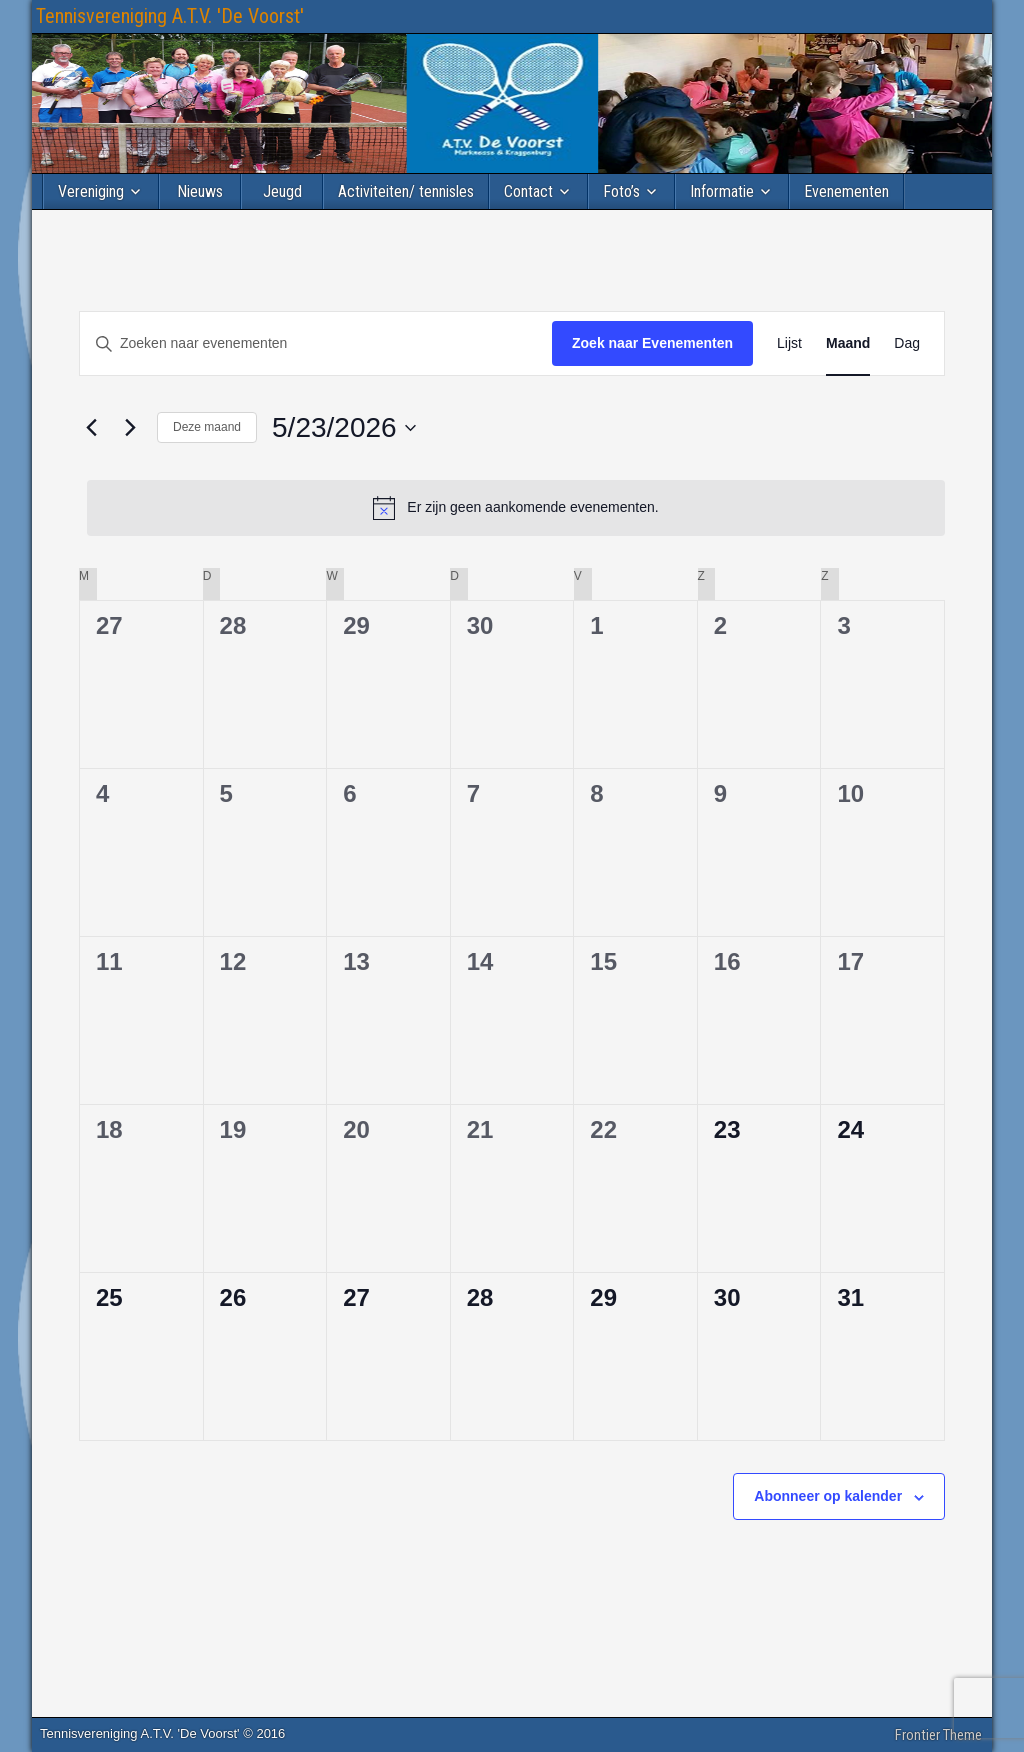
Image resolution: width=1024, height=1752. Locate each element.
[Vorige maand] (91, 428)
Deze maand (207, 427)
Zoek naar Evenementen (652, 343)
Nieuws (200, 191)
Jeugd (282, 191)
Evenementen (846, 191)
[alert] (516, 508)
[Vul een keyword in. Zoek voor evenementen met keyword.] (316, 343)
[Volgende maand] (130, 428)
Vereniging (91, 191)
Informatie (722, 191)
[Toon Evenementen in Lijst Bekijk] (789, 343)
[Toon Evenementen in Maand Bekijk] (848, 343)
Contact (528, 191)
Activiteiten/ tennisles (406, 191)
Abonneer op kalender (828, 1496)
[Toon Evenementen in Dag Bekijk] (907, 343)
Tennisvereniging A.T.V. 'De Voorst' (170, 16)
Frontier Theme (938, 1735)
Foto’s (621, 191)
